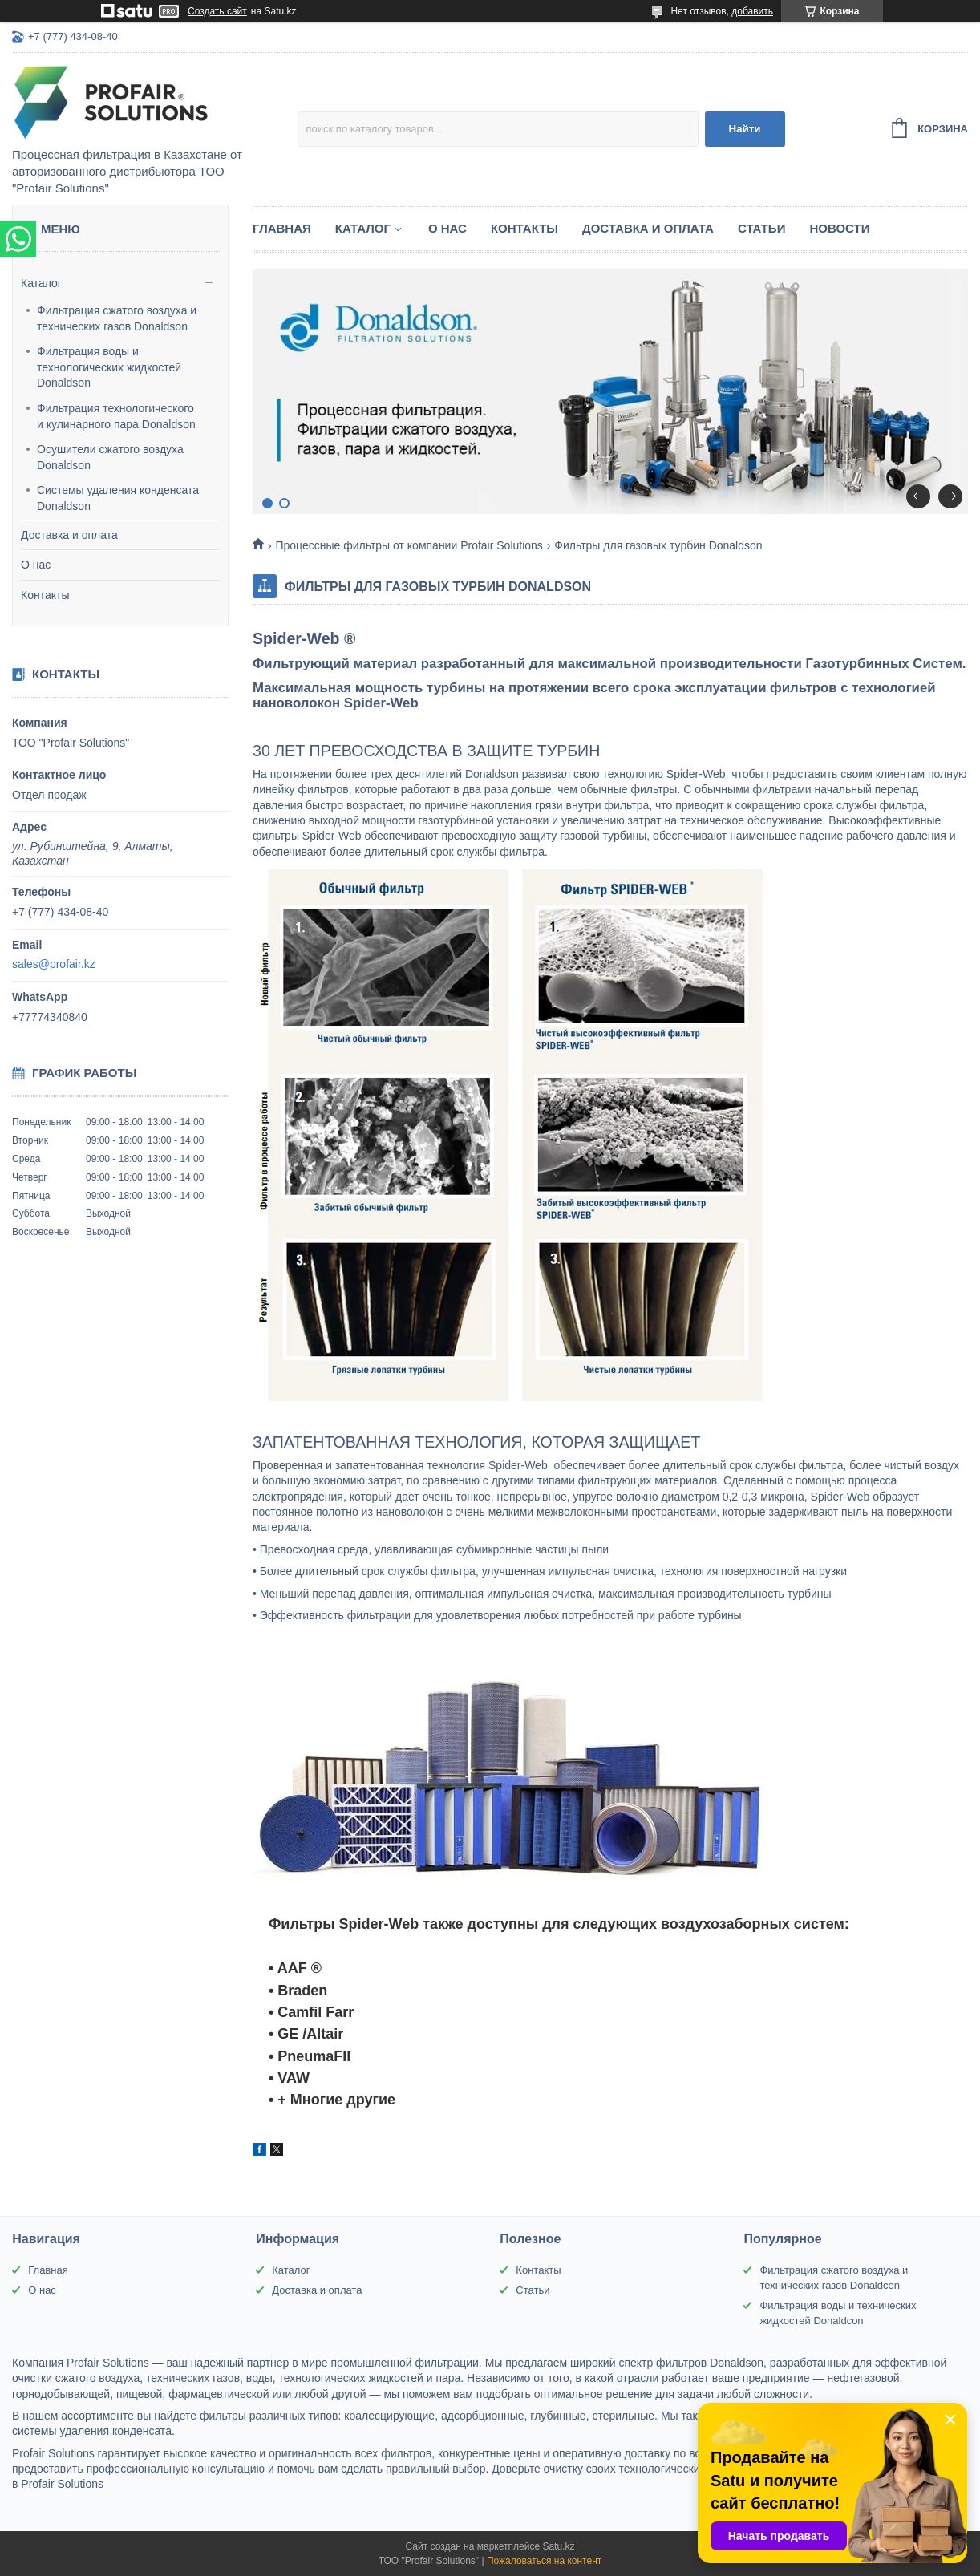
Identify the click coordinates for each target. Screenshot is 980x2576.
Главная (282, 228)
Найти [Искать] (745, 129)
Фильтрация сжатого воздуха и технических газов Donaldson (116, 318)
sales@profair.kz (53, 964)
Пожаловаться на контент (544, 2560)
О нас (36, 564)
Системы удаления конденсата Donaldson (118, 498)
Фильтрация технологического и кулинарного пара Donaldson (116, 416)
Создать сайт (217, 11)
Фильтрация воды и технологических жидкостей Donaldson (109, 367)
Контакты (45, 595)
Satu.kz (558, 2546)
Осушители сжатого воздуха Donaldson (110, 457)
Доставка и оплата (69, 535)
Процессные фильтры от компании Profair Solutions (408, 545)
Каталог (41, 283)
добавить (752, 11)
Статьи (762, 228)
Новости (839, 228)
